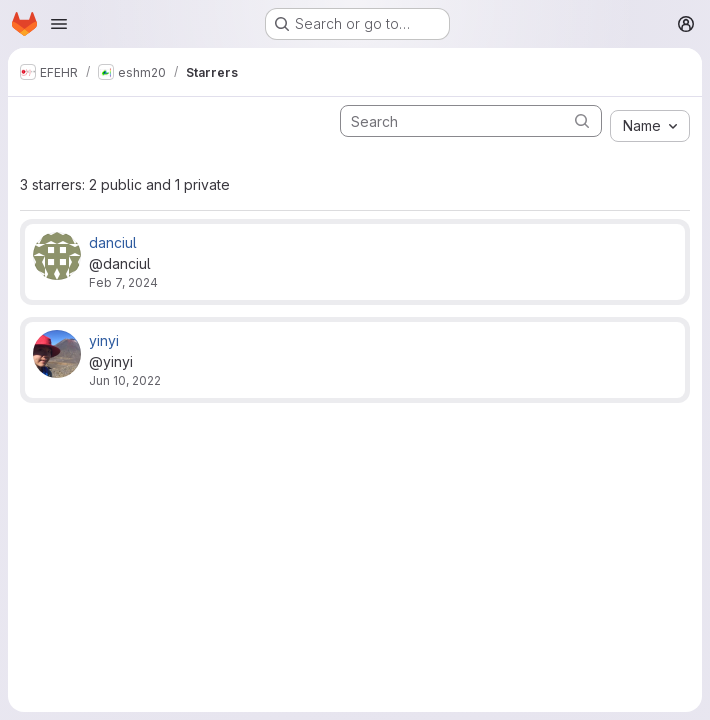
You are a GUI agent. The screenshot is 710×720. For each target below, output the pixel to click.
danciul (113, 242)
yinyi (104, 340)
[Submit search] (582, 120)
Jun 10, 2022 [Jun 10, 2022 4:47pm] (125, 380)
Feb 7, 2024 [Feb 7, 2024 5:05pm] (123, 282)
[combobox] (650, 126)
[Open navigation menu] (59, 24)
